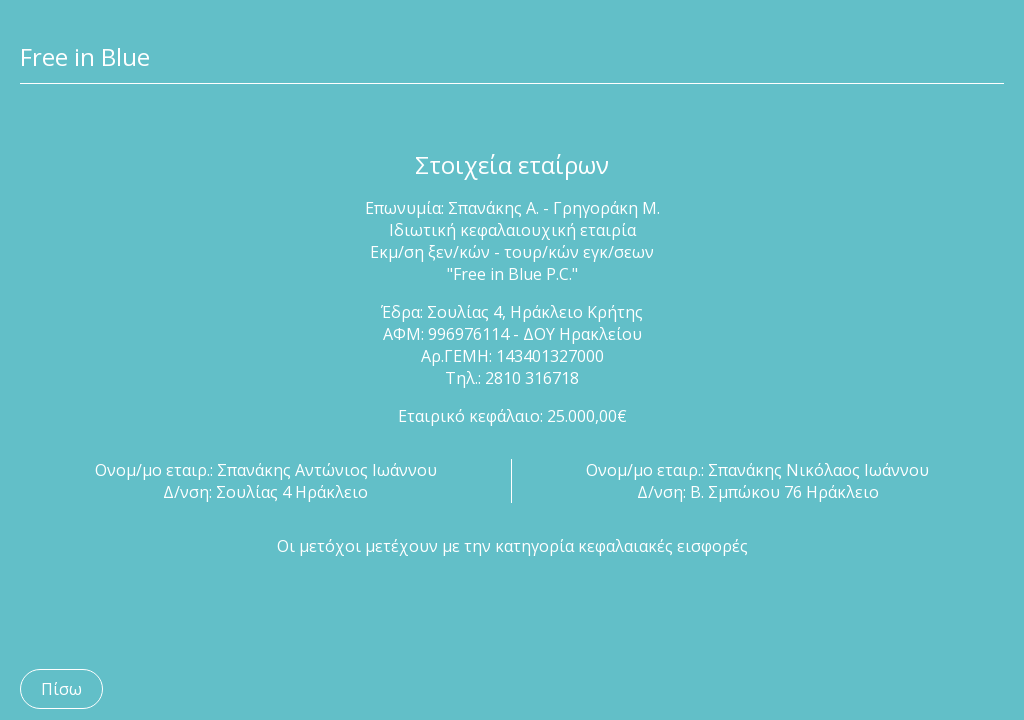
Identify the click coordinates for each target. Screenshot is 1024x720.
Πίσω (61, 689)
